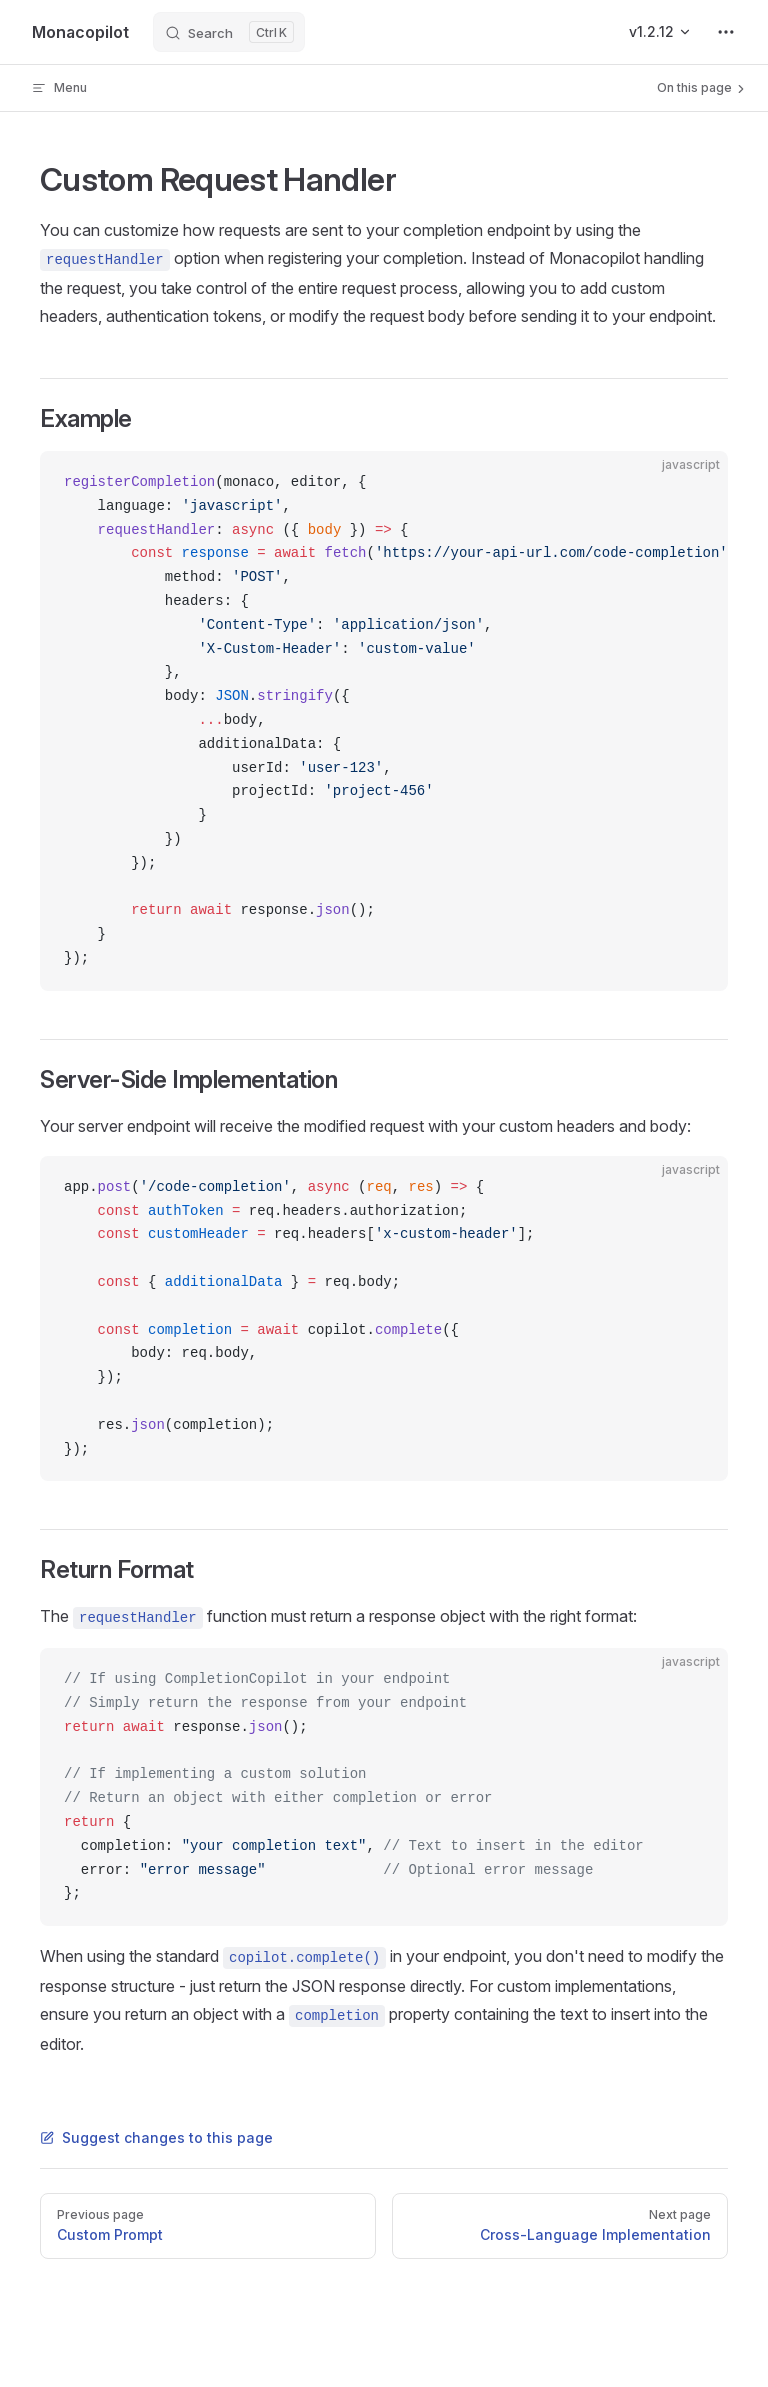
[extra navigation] (726, 32)
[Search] (229, 32)
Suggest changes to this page (156, 2137)
